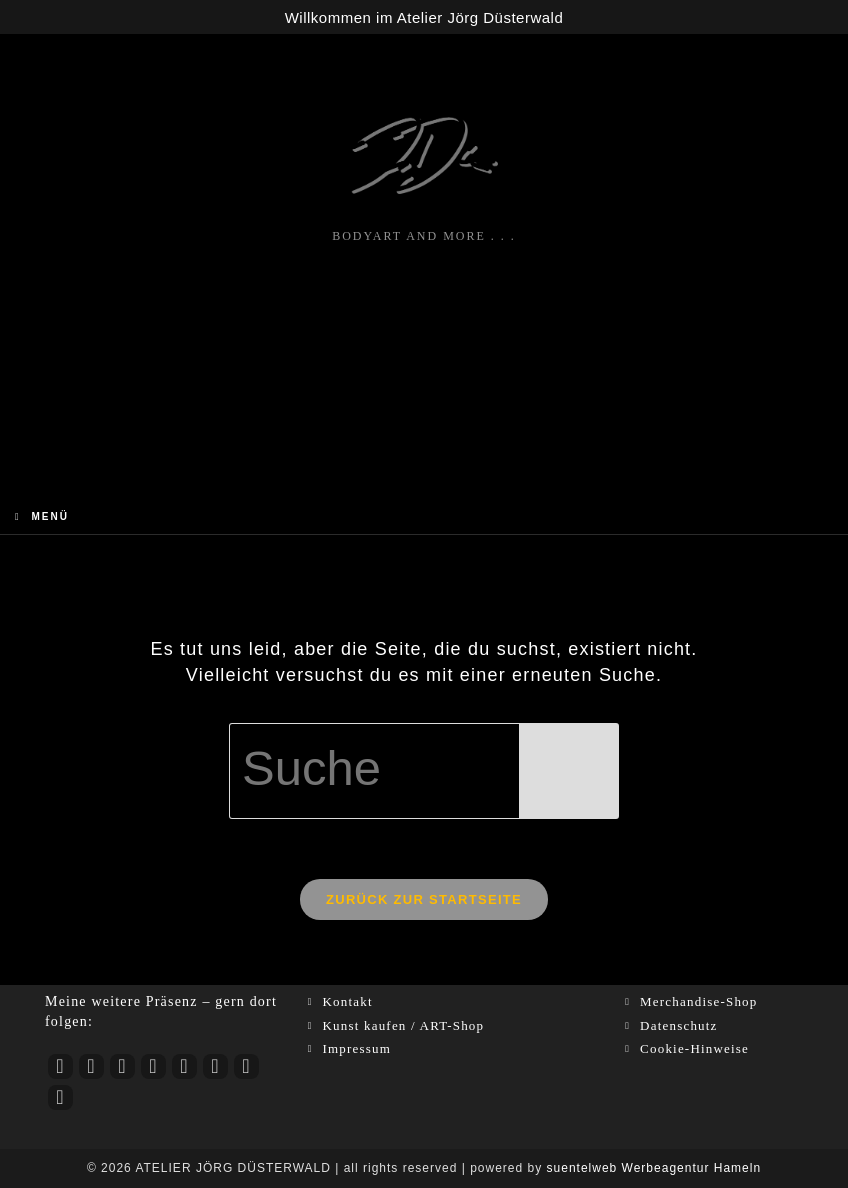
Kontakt (347, 1001)
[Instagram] (91, 1066)
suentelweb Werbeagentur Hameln (654, 1168)
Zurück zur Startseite (424, 899)
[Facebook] (122, 1066)
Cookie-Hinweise (694, 1048)
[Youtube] (60, 1066)
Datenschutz (678, 1025)
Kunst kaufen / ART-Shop (403, 1025)
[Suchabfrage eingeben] (424, 771)
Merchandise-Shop (698, 1001)
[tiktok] (153, 1066)
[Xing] (246, 1066)
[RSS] (60, 1097)
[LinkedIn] (184, 1066)
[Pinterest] (215, 1066)
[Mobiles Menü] (42, 516)
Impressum (356, 1048)
